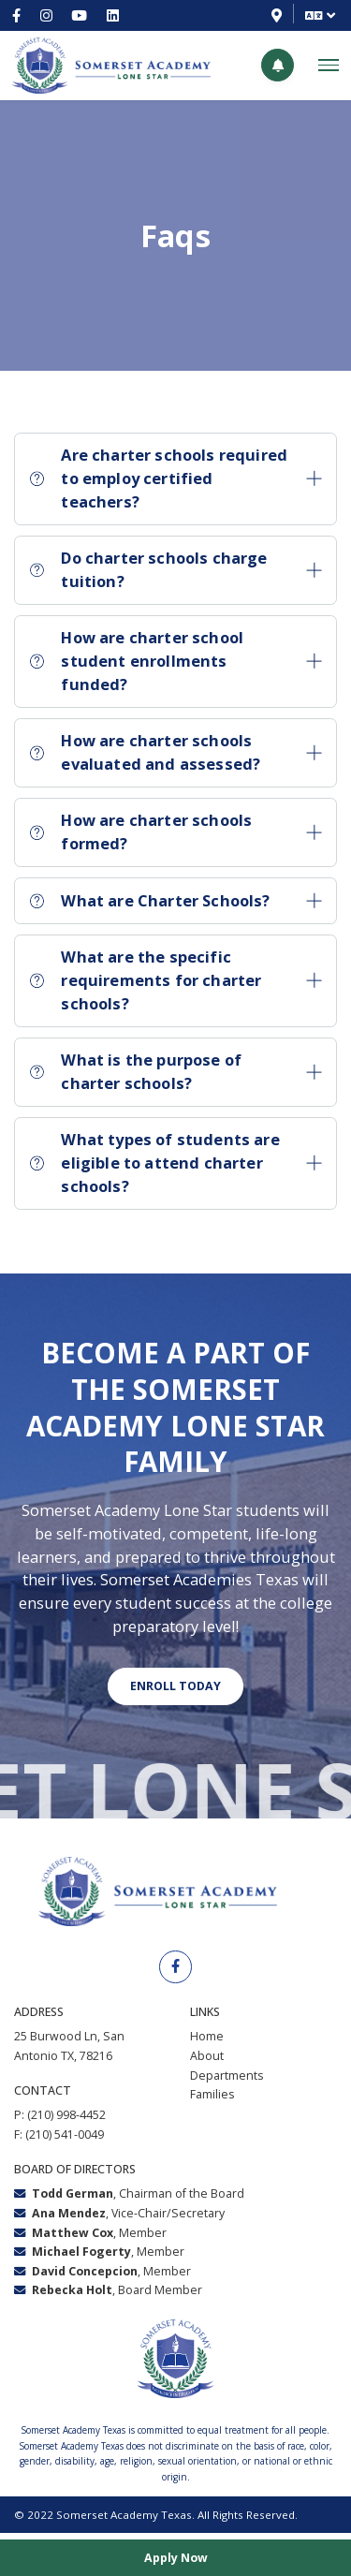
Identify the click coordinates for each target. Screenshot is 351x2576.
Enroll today (176, 1688)
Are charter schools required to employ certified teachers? (175, 477)
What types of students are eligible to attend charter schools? (175, 1162)
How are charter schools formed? (175, 831)
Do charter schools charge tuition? (175, 569)
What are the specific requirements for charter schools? (175, 979)
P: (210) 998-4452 (60, 2119)
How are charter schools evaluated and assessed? (175, 751)
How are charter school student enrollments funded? (175, 660)
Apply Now (176, 2555)
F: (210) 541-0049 (59, 2137)
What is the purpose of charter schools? (175, 1071)
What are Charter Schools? (175, 900)
